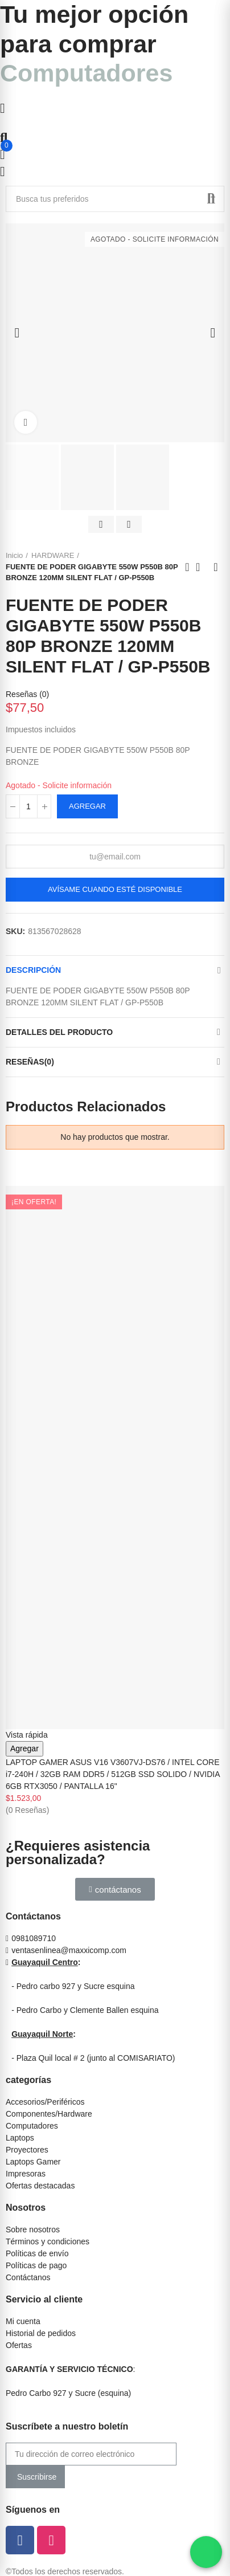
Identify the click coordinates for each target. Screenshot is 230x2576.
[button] (114, 1889)
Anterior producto (187, 567)
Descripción (33, 970)
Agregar (87, 806)
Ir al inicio (201, 567)
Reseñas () (27, 694)
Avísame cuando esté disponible (115, 889)
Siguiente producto (215, 567)
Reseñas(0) (30, 1061)
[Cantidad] (28, 806)
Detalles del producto (59, 1032)
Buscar (211, 199)
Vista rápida (27, 1734)
